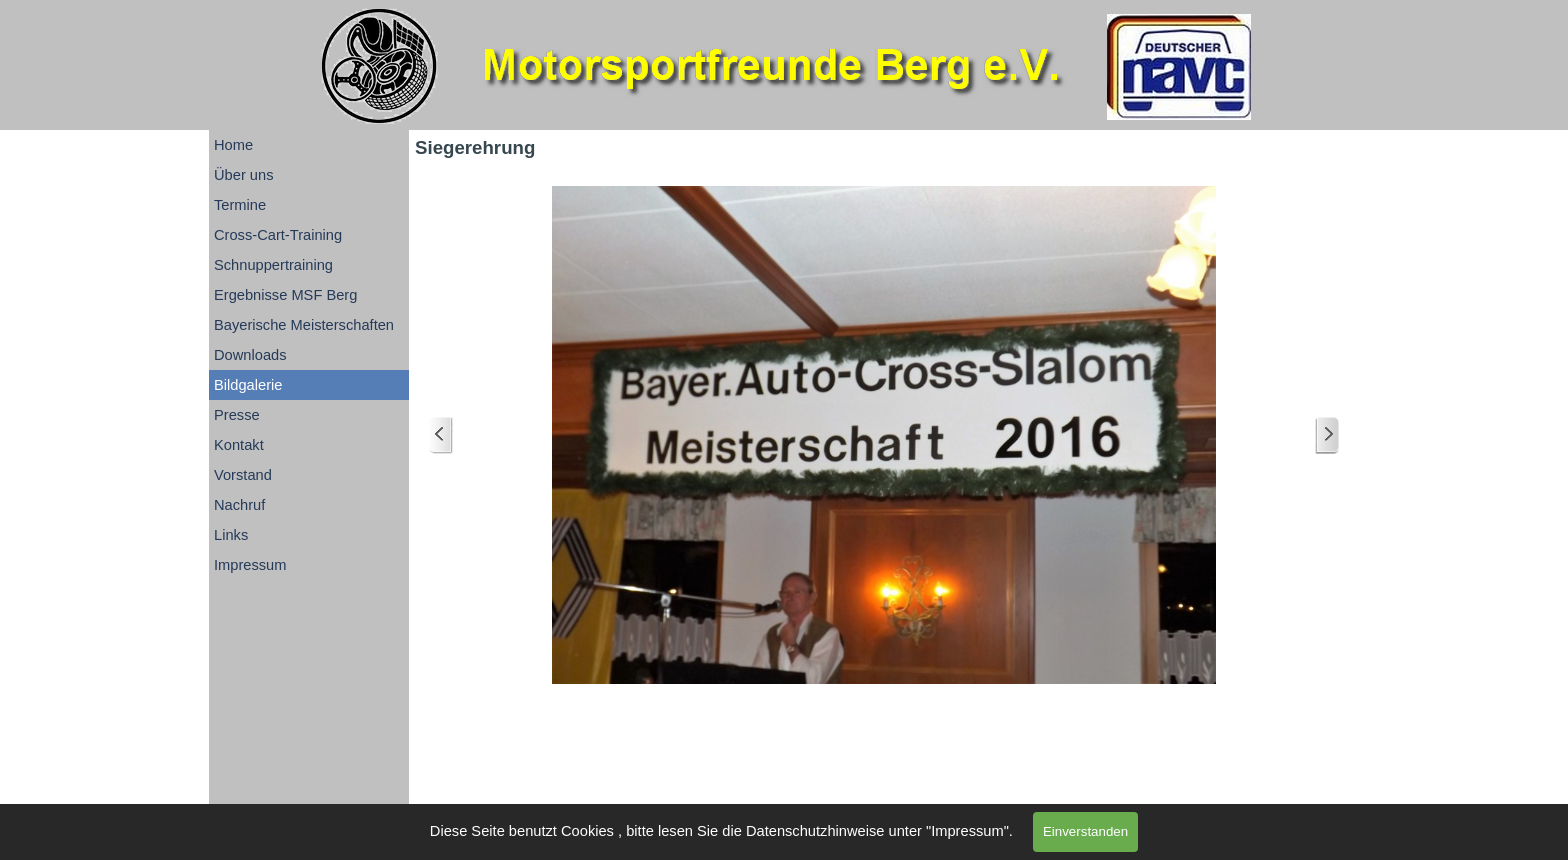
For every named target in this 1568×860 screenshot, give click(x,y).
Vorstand (243, 475)
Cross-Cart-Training (278, 235)
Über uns (243, 175)
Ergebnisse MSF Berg (285, 295)
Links (231, 535)
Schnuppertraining (273, 265)
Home (233, 145)
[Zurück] (441, 435)
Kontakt (239, 445)
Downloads (250, 355)
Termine (240, 205)
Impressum (250, 565)
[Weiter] (1327, 435)
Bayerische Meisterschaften (304, 325)
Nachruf (239, 505)
